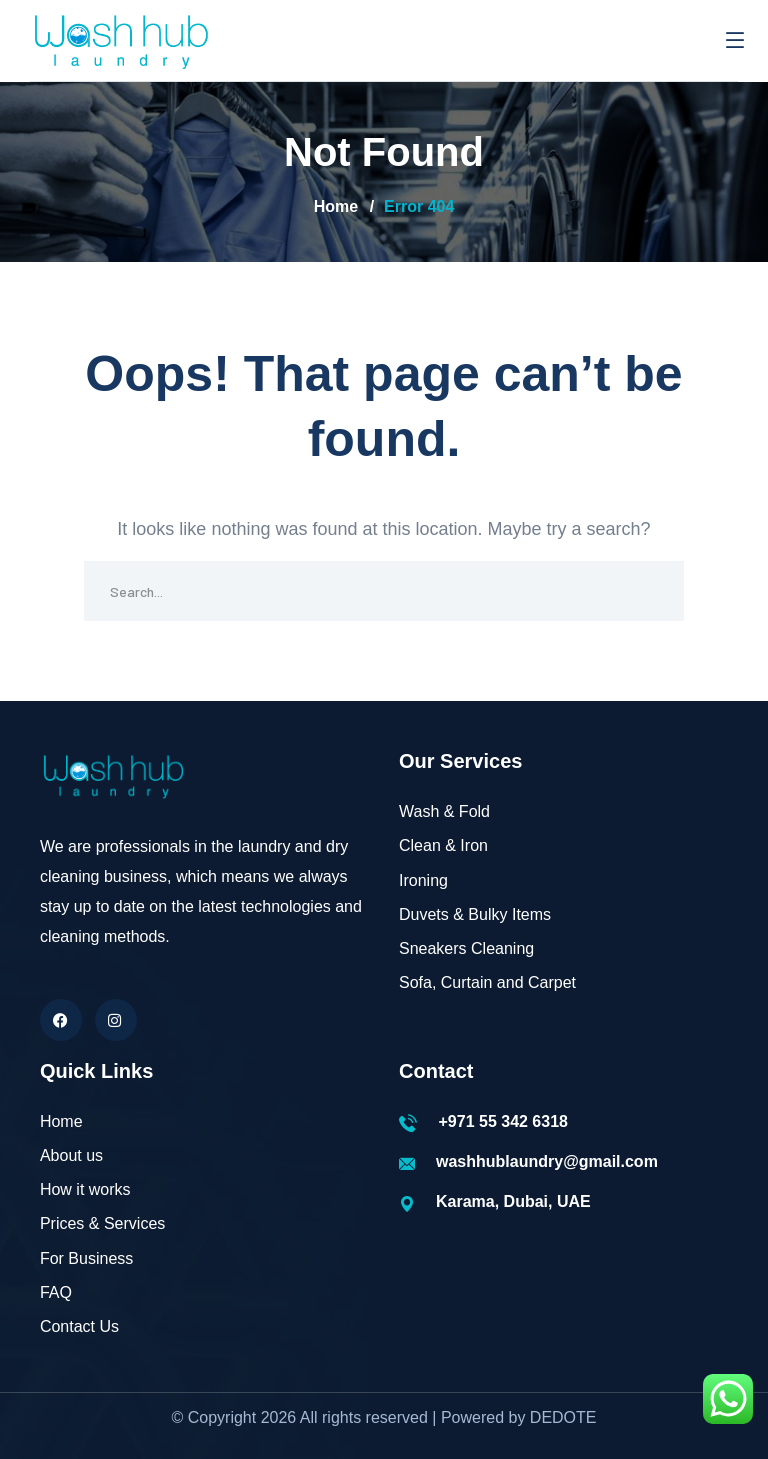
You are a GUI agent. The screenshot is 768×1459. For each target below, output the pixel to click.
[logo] (120, 39)
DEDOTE (563, 1417)
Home (336, 206)
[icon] (61, 1020)
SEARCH (654, 591)
